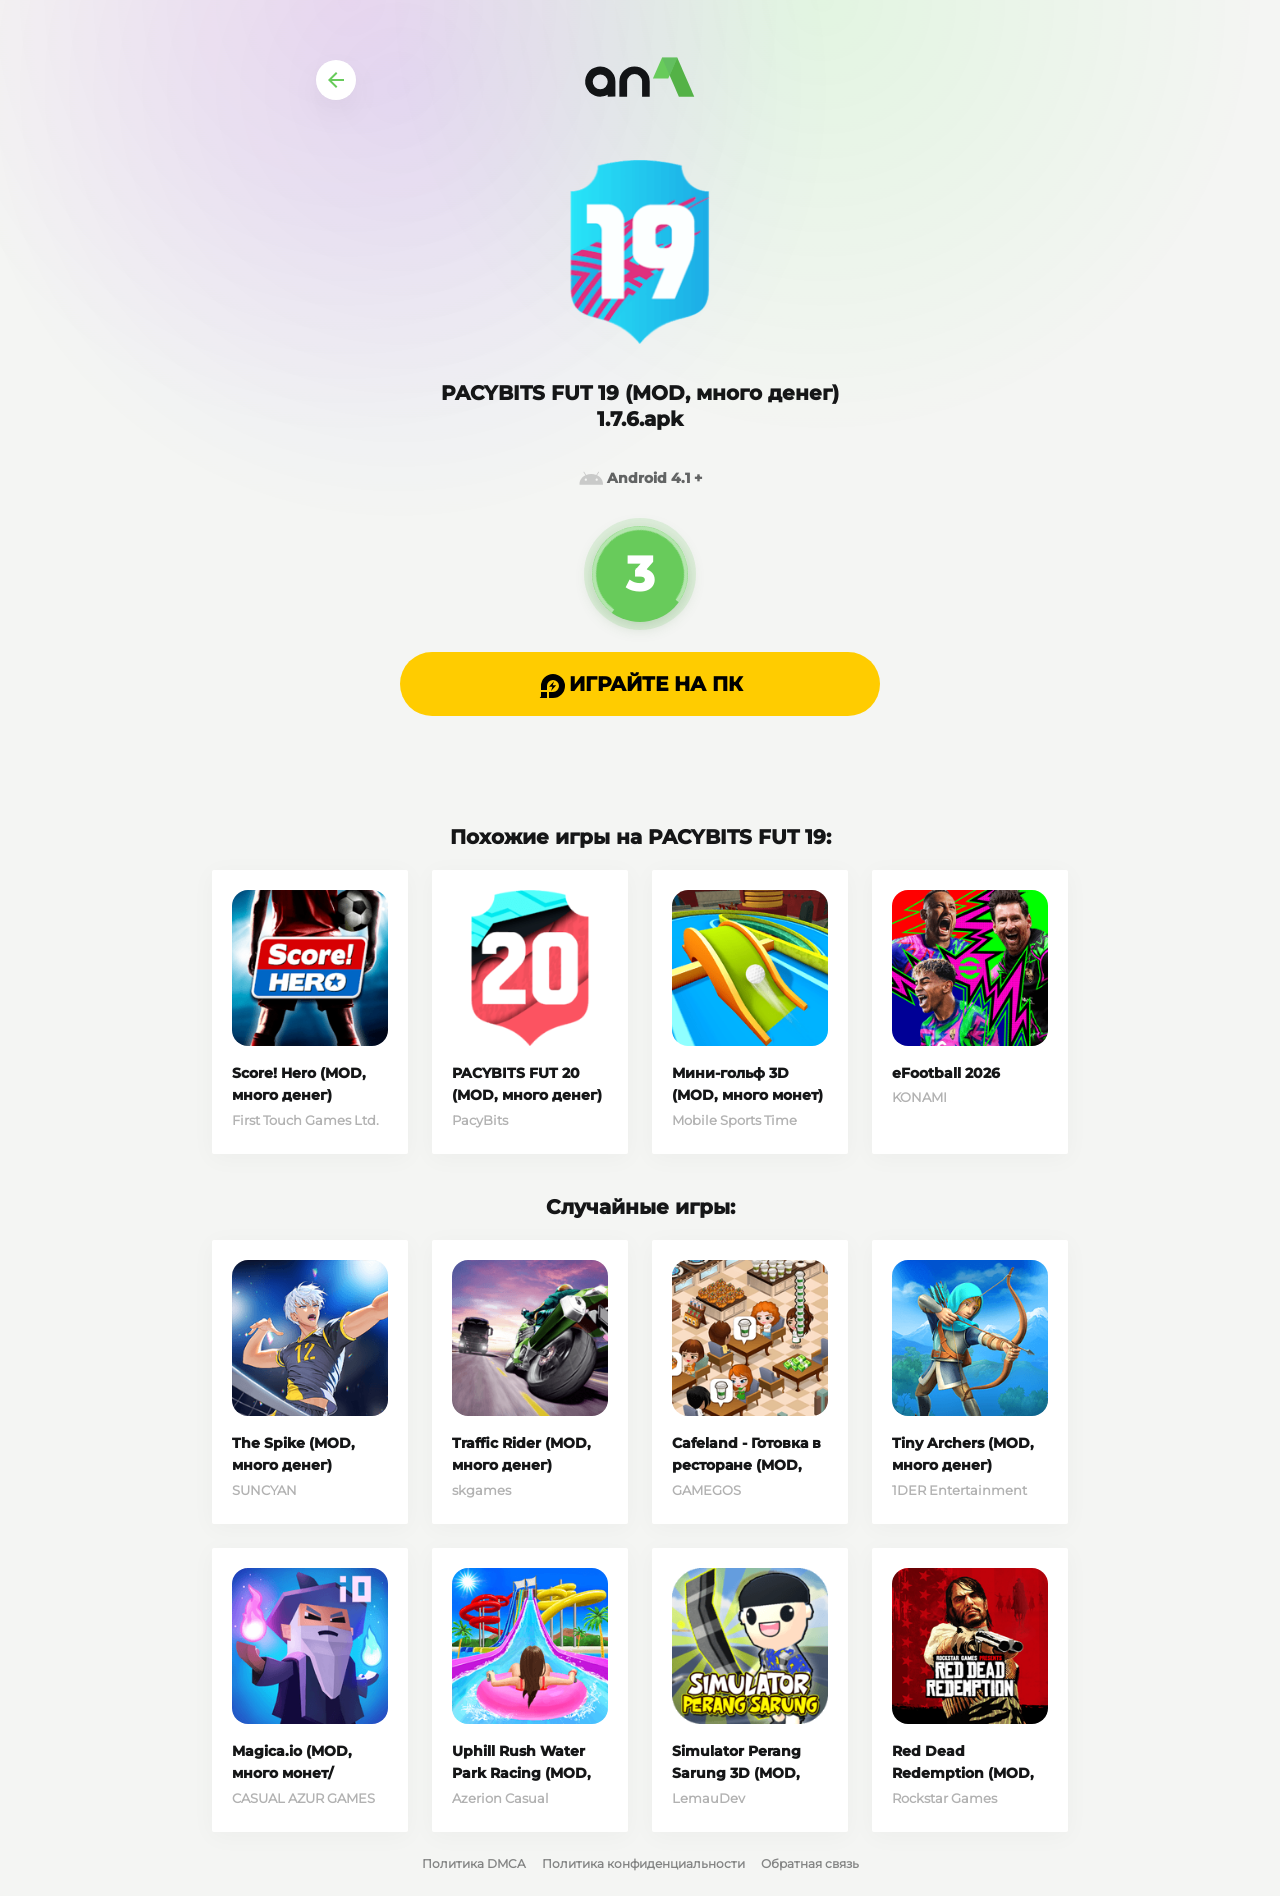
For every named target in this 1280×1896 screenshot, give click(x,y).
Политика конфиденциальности (643, 1863)
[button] (640, 684)
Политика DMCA (474, 1863)
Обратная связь (810, 1863)
